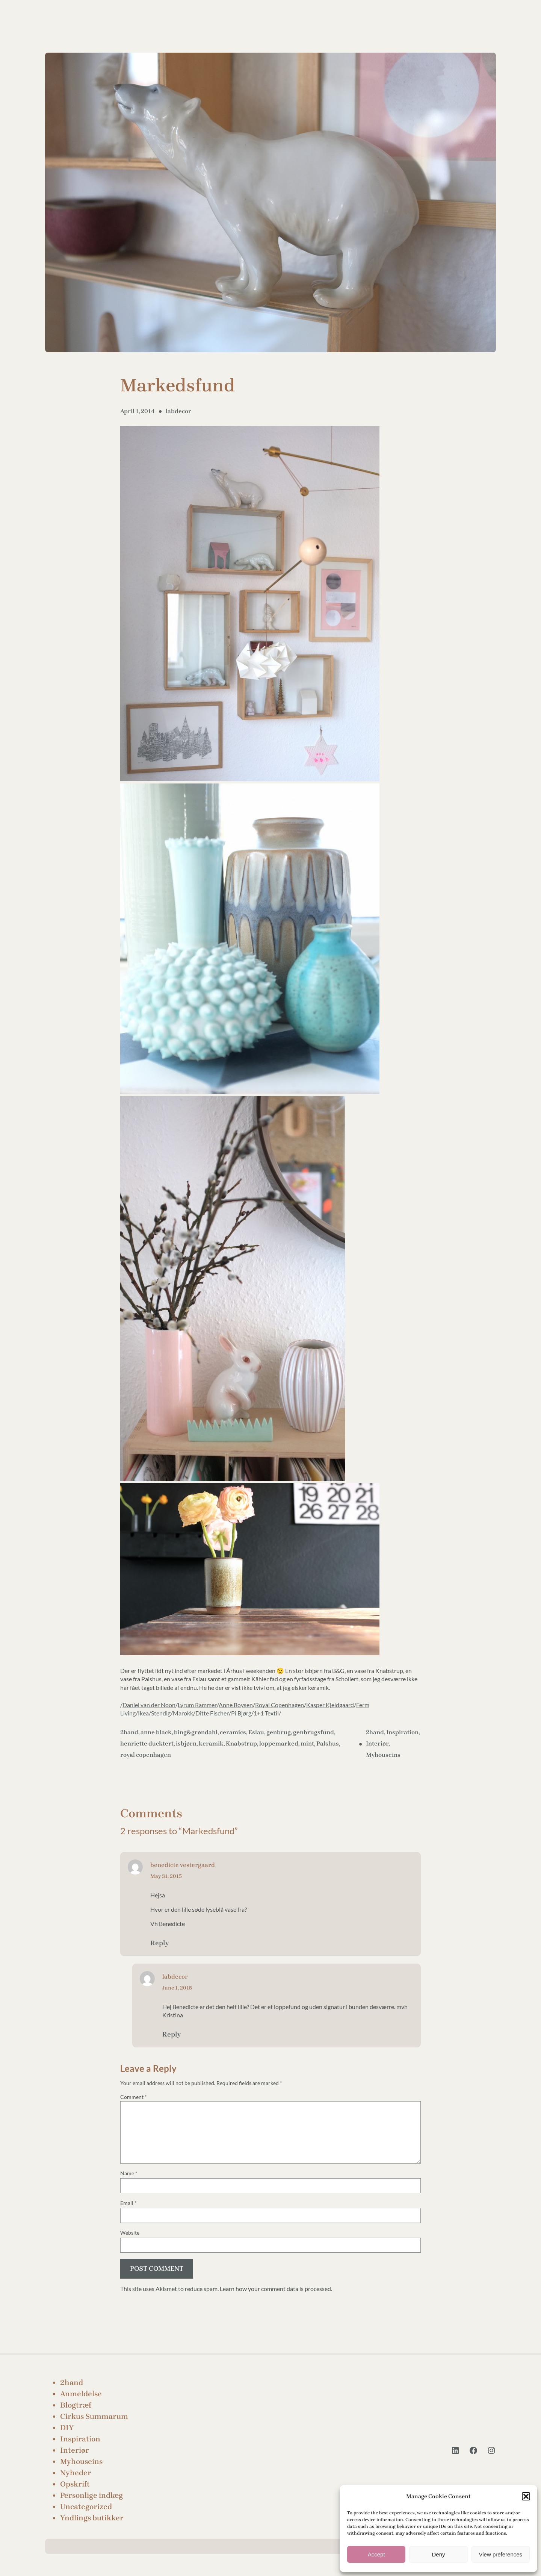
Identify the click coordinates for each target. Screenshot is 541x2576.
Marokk (183, 1713)
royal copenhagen (145, 1754)
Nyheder (75, 2472)
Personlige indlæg (91, 2495)
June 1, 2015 (177, 1988)
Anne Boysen (236, 1704)
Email (128, 2203)
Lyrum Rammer (197, 1704)
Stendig (161, 1713)
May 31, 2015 (166, 1876)
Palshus (327, 1743)
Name (129, 2173)
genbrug (278, 1732)
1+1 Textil (266, 1713)
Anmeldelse (81, 2394)
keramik (211, 1743)
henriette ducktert (147, 1743)
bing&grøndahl (196, 1732)
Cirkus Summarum (94, 2416)
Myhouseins (383, 1754)
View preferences (501, 2554)
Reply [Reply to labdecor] (171, 2034)
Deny (438, 2554)
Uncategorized (86, 2506)
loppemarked (278, 1743)
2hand (129, 1732)
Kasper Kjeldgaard (330, 1704)
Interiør (377, 1743)
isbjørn (186, 1743)
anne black (156, 1732)
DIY (67, 2427)
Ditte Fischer (212, 1713)
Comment (133, 2097)
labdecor (178, 411)
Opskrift (75, 2484)
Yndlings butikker (92, 2518)
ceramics (233, 1732)
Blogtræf (75, 2405)
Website (129, 2232)
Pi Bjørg (241, 1713)
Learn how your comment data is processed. (276, 2288)
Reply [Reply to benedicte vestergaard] (159, 1943)
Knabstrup (241, 1743)
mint (307, 1743)
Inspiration (402, 1732)
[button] (526, 2496)
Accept (376, 2554)
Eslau (256, 1732)
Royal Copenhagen (279, 1704)
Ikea (143, 1713)
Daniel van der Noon (148, 1704)
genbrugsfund (313, 1732)
